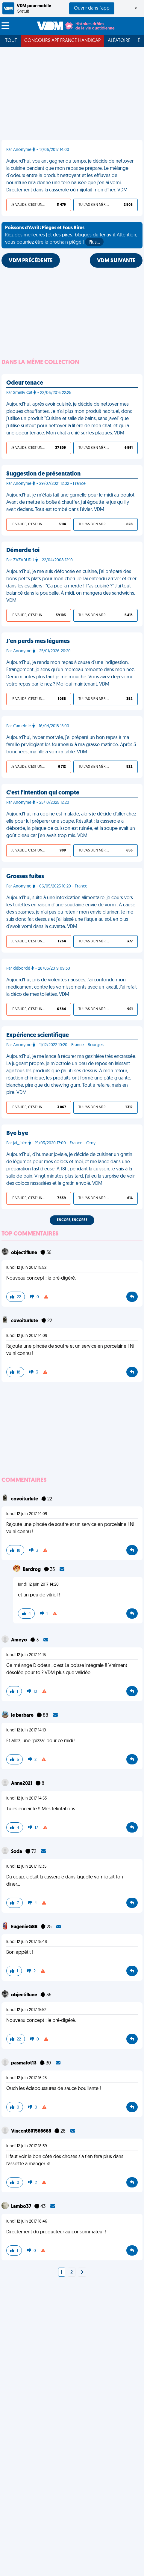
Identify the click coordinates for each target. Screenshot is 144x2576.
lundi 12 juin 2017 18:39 (26, 2146)
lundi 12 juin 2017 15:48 (26, 1942)
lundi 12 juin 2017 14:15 (26, 1655)
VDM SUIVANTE (116, 261)
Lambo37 (21, 2206)
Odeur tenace (24, 383)
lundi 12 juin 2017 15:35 (26, 1866)
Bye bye (17, 1133)
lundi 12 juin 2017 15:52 (26, 1267)
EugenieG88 (24, 1927)
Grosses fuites (25, 877)
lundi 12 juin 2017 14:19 (26, 1730)
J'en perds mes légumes (38, 641)
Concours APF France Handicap (62, 40)
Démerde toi (23, 551)
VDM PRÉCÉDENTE (31, 261)
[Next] (82, 2272)
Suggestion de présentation (43, 474)
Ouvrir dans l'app (92, 8)
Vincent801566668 (31, 2131)
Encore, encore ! (72, 1220)
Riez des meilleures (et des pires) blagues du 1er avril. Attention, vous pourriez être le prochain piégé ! (71, 236)
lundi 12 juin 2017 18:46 (26, 2221)
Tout (11, 40)
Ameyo (19, 1640)
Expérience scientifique (37, 1035)
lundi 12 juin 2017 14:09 (26, 1336)
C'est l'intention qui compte (42, 793)
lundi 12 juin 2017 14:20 (38, 1584)
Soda (17, 1851)
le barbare (22, 1715)
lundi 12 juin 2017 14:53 (26, 1798)
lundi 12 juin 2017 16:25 (26, 2078)
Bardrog (32, 1569)
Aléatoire (119, 40)
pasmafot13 (24, 2063)
